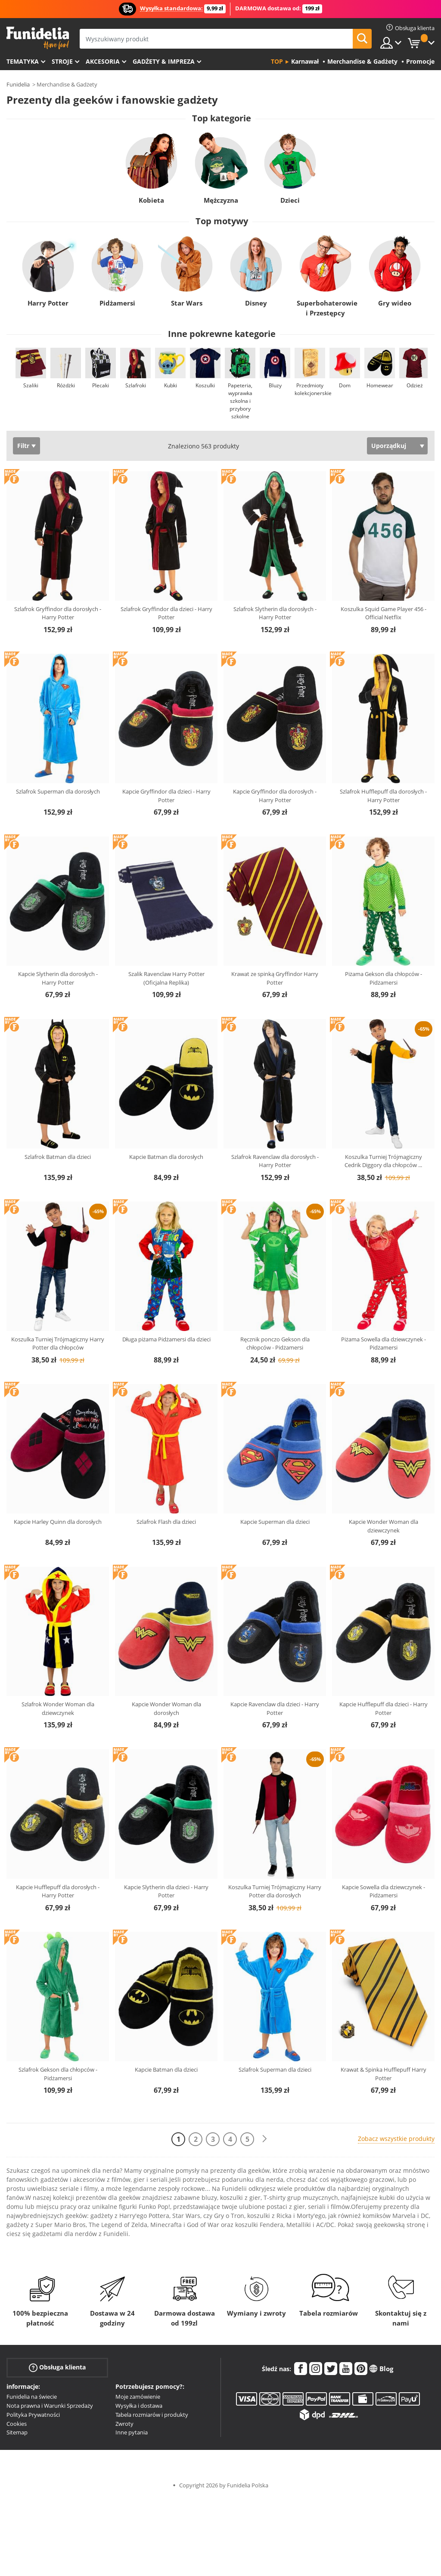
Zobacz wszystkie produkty (396, 2138)
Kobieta (151, 200)
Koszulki (205, 385)
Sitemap (17, 2432)
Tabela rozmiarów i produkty (151, 2414)
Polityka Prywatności (33, 2414)
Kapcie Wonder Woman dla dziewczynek (383, 1526)
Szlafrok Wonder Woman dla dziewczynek (58, 1708)
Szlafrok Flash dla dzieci (166, 1522)
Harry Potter (48, 303)
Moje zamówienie (137, 2396)
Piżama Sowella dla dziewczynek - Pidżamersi (383, 1343)
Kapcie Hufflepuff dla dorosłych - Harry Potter (57, 1891)
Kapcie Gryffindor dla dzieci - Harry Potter (166, 796)
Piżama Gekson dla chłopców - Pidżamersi (383, 978)
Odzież (415, 385)
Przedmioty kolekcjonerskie (313, 389)
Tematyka (22, 61)
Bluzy (275, 385)
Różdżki (66, 385)
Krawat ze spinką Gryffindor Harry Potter (274, 978)
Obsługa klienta (57, 2367)
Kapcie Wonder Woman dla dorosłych (166, 1708)
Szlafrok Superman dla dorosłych (58, 791)
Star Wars (186, 303)
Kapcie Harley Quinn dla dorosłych (58, 1522)
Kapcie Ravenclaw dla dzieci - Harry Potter (274, 1708)
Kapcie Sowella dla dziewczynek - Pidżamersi (383, 1891)
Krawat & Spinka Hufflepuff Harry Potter (383, 2074)
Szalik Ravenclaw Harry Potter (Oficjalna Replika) (166, 978)
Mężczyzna (220, 200)
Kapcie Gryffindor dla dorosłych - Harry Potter (275, 796)
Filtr (23, 446)
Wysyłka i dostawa (138, 2405)
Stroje (62, 61)
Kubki (170, 385)
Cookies (16, 2424)
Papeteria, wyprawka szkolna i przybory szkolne (240, 401)
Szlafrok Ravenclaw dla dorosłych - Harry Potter (275, 1161)
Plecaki (100, 385)
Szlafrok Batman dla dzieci (58, 1157)
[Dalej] (264, 2139)
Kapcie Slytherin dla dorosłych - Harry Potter (58, 978)
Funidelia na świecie (31, 2396)
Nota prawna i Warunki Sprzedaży (49, 2405)
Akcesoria (103, 61)
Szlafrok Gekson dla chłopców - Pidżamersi (58, 2074)
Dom (345, 385)
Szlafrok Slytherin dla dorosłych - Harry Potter (275, 613)
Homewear (379, 385)
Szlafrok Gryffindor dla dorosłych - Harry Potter (57, 613)
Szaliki (30, 385)
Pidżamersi (117, 303)
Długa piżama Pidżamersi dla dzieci (166, 1339)
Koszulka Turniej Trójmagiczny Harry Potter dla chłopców (57, 1343)
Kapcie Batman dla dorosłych (166, 1157)
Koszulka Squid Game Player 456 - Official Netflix (383, 613)
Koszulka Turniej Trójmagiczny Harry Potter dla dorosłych (274, 1891)
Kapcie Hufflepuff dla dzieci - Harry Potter (383, 1708)
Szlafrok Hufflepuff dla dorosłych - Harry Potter (383, 796)
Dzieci (290, 200)
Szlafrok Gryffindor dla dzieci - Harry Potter (166, 613)
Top (277, 61)
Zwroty (124, 2424)
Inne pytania (131, 2432)
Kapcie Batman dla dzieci (166, 2069)
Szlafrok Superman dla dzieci (275, 2069)
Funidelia (18, 84)
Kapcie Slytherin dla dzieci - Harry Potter (166, 1891)
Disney (256, 303)
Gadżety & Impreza (164, 61)
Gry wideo (394, 303)
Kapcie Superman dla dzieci (275, 1522)
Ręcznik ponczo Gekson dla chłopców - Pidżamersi (275, 1343)
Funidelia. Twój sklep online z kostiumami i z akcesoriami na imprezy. (37, 38)
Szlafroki (135, 385)
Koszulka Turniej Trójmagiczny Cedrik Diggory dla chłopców (383, 1161)
